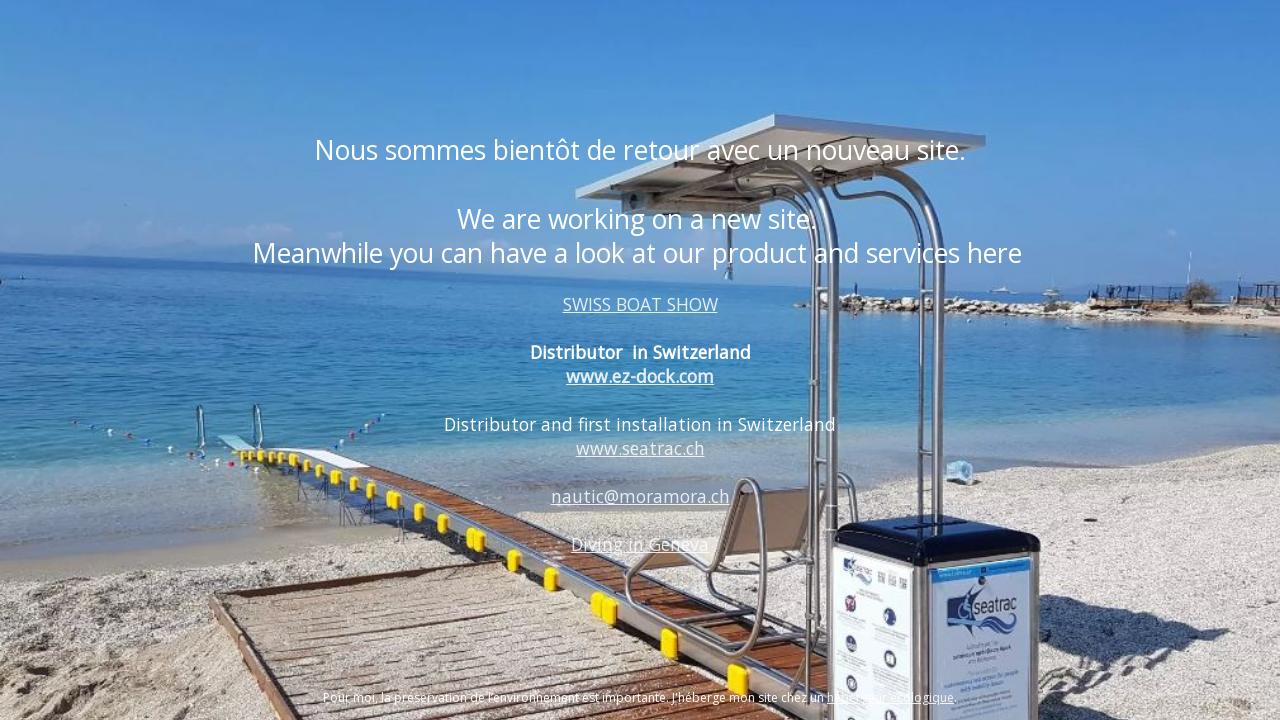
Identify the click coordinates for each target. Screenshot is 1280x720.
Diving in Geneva (640, 544)
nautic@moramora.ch (640, 496)
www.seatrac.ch (640, 448)
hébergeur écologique (890, 697)
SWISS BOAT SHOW (640, 304)
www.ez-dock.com (640, 376)
